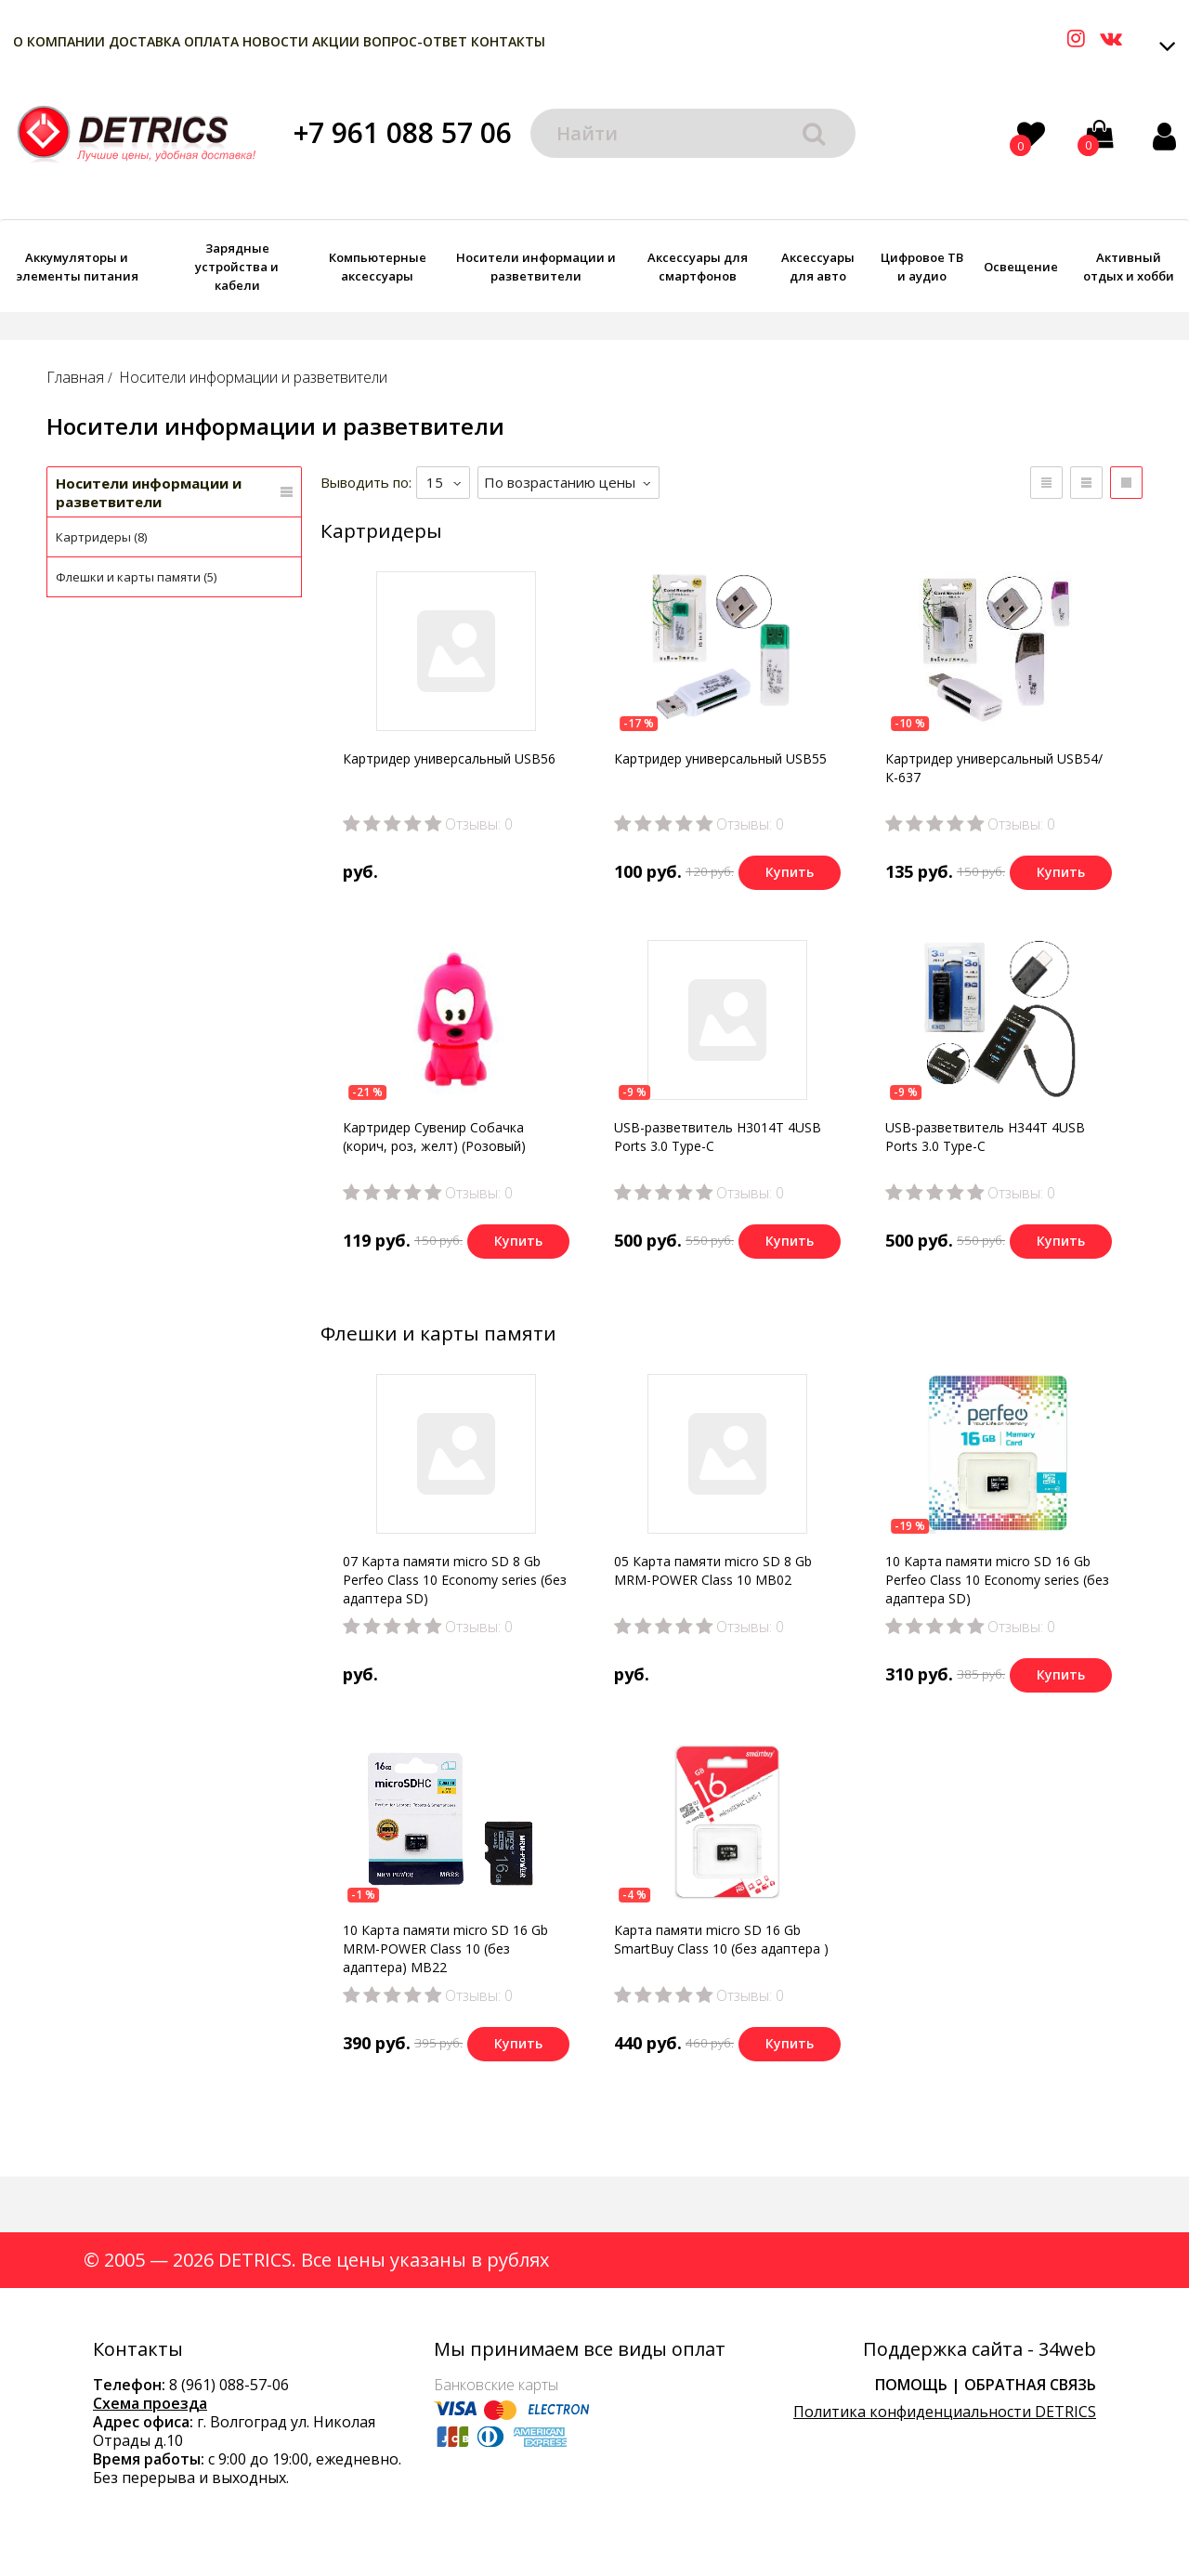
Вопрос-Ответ (415, 41)
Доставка (144, 41)
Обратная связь (1030, 2384)
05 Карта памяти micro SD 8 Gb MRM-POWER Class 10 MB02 (713, 1570)
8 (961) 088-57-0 (225, 2384)
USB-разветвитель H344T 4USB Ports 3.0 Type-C (985, 1136)
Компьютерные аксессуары (377, 266)
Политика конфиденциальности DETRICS (944, 2411)
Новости (275, 41)
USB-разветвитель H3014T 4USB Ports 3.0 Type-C (717, 1136)
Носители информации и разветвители (536, 266)
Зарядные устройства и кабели (237, 267)
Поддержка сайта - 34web (979, 2349)
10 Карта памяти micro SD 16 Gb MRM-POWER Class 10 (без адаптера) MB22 (445, 1948)
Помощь (911, 2384)
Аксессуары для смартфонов (697, 266)
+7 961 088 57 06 (403, 132)
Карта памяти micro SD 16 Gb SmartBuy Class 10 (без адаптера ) (721, 1939)
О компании (59, 41)
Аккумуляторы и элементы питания (77, 266)
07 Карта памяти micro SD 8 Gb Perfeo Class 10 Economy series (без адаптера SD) (455, 1579)
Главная (75, 377)
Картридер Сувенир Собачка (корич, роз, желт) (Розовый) (434, 1136)
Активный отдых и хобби (1128, 266)
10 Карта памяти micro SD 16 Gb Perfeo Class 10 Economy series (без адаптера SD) (997, 1579)
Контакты (508, 41)
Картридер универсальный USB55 (720, 758)
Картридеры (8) (101, 537)
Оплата (211, 41)
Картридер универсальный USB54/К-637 (994, 768)
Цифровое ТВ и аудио (922, 266)
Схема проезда (150, 2403)
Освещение (1021, 266)
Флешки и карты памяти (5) (136, 577)
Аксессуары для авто (818, 266)
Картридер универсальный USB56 (449, 758)
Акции (335, 41)
